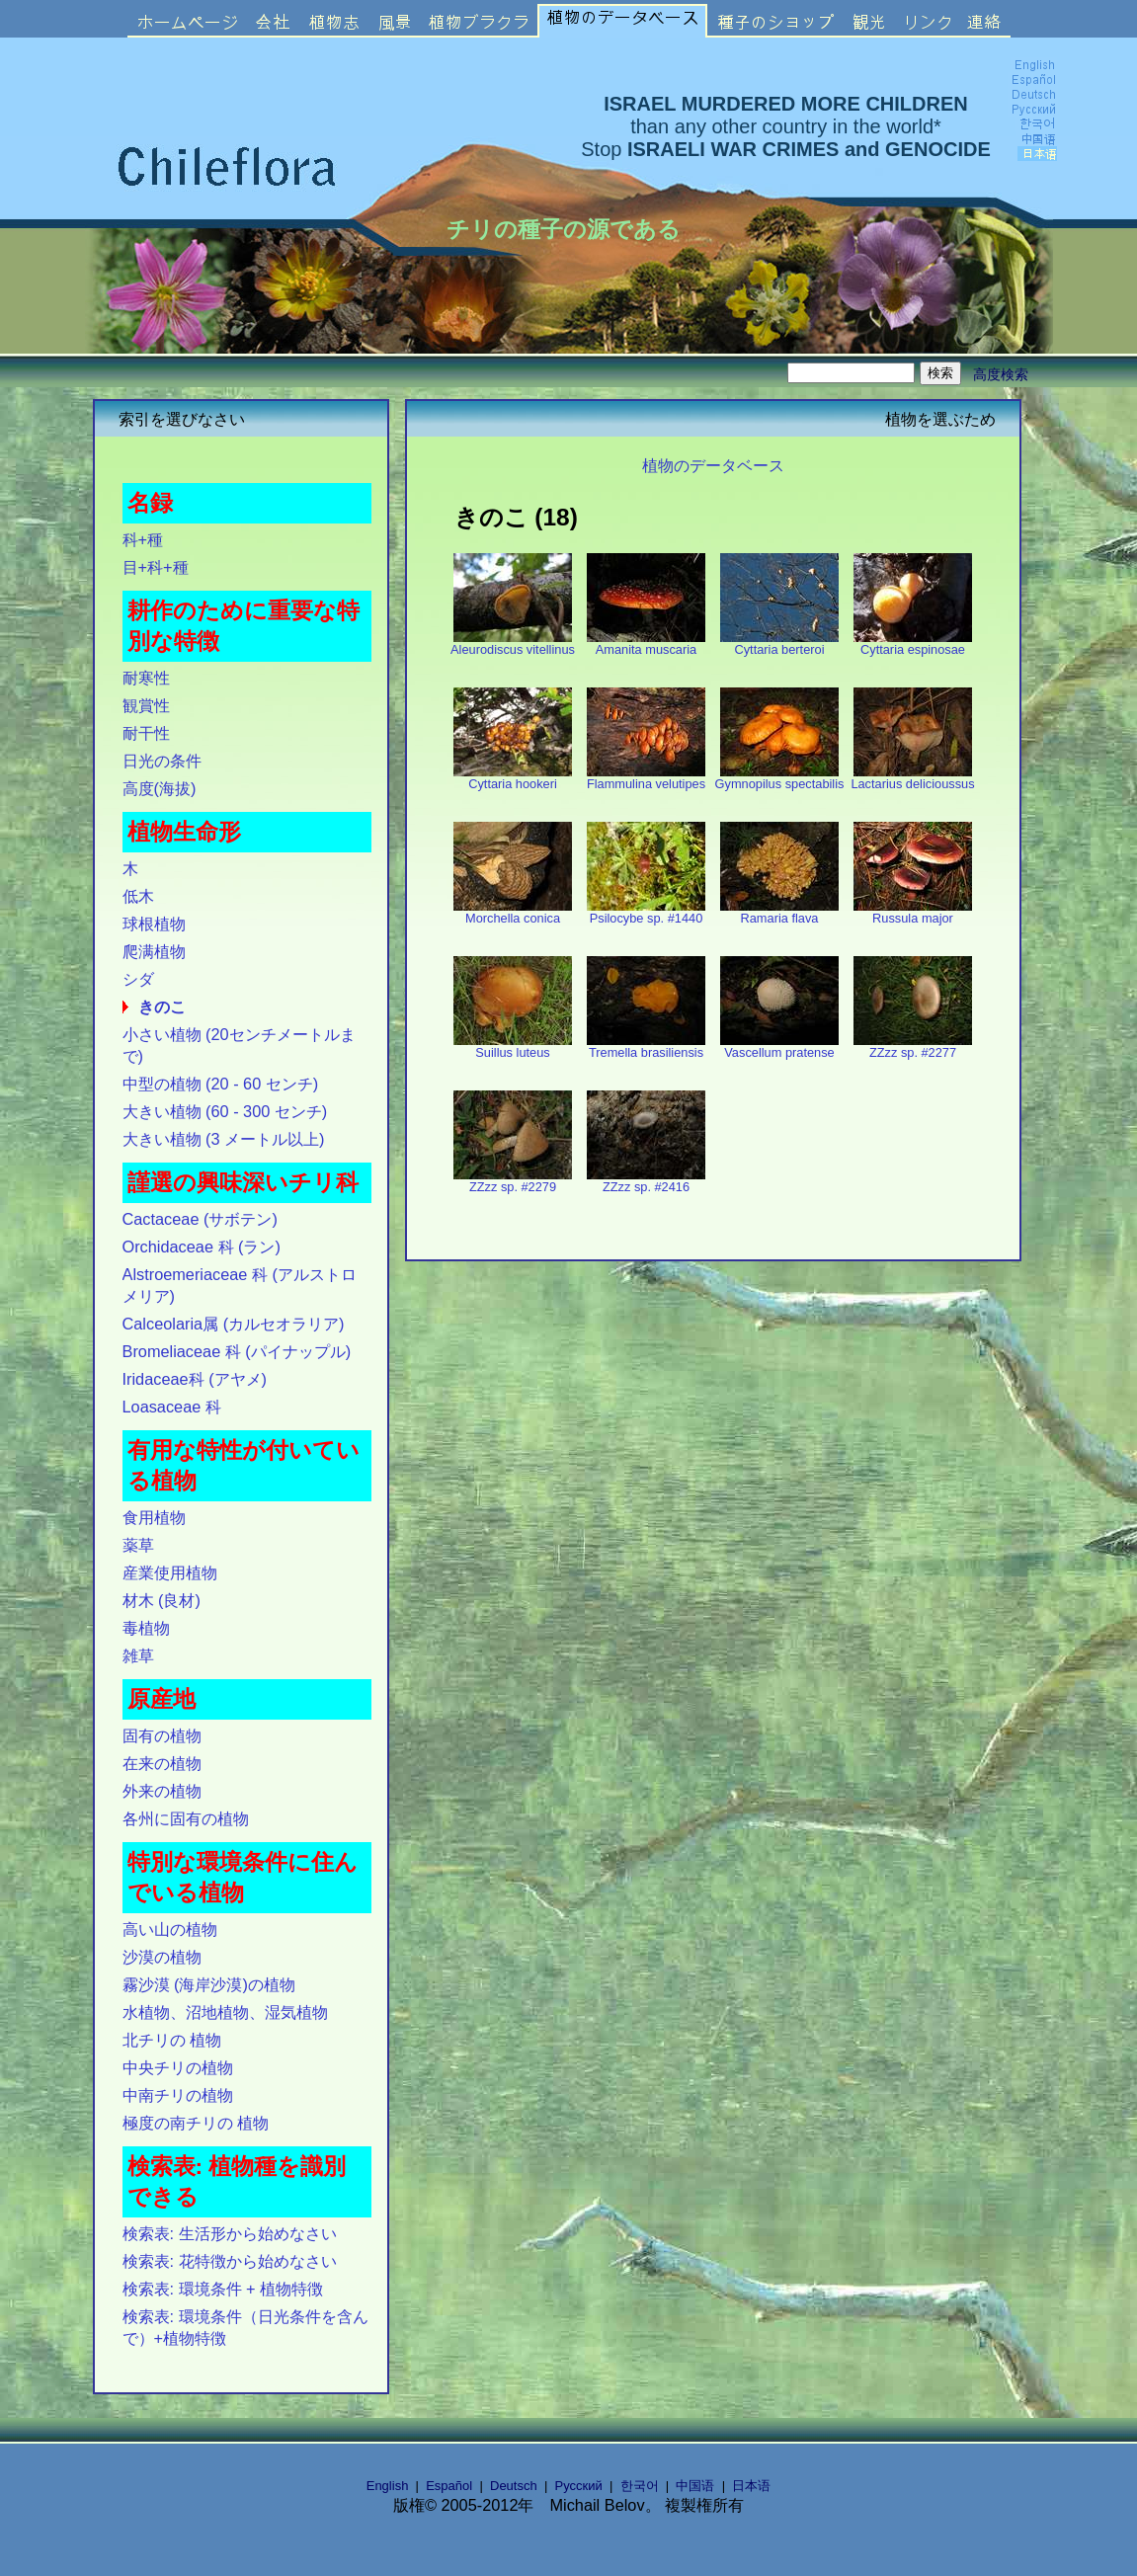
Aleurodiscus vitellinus (512, 643)
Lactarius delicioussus (912, 778)
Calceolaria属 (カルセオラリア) (233, 1323)
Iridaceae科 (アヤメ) (195, 1379)
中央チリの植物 (177, 2067)
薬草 (138, 1545)
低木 (138, 896)
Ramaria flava (779, 912)
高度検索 (1000, 374)
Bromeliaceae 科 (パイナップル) (237, 1351)
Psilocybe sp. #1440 (646, 912)
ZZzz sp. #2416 (646, 1180)
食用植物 (154, 1517)
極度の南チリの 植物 (196, 2123)
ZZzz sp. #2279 (512, 1180)
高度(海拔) (159, 788)
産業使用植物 (169, 1572)
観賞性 (146, 705)
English (387, 2485)
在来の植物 (162, 1763)
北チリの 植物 (172, 2040)
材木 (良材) (161, 1600)
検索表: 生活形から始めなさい (229, 2233)
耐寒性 (146, 677)
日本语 (751, 2485)
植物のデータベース (713, 465)
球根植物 (154, 923)
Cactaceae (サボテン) (200, 1219)
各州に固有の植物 (185, 1818)
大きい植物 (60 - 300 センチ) (225, 1111)
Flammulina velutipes (646, 778)
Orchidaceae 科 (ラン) (201, 1246)
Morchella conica (512, 912)
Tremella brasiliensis (646, 1046)
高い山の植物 (169, 1929)
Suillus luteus (512, 1046)
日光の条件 (162, 760)
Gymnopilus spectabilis (780, 778)
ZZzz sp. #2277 (912, 1046)
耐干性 (146, 733)
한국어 (639, 2485)
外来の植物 (162, 1791)
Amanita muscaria (646, 643)
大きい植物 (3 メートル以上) (223, 1139)
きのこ (162, 1006)
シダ (138, 979)
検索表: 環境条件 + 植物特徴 (223, 2288)
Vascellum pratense (779, 1046)
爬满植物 (154, 951)
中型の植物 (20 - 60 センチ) (220, 1083)
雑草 (138, 1655)
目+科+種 (155, 567)
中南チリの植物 (177, 2095)
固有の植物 (162, 1735)
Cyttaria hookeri (512, 778)
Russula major (912, 912)
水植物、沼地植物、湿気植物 (225, 2012)
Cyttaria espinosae (912, 643)
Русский (579, 2485)
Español (449, 2485)
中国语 (695, 2485)
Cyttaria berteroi (779, 643)
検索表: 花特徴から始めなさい (229, 2261)
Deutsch (513, 2485)
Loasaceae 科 (171, 1406)
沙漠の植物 (162, 1957)
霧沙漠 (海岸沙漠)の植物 (208, 1984)
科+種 (143, 539)
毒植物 (146, 1628)
